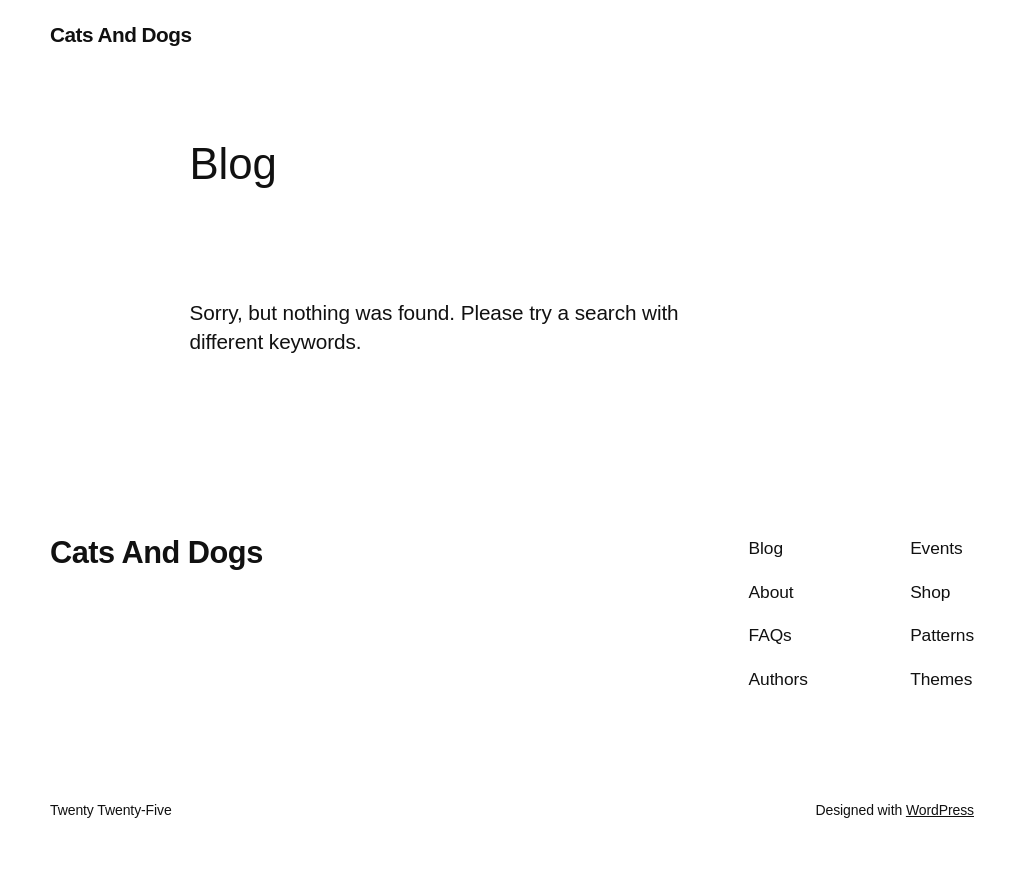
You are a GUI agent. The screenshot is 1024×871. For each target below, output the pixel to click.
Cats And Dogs (120, 34)
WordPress (940, 810)
